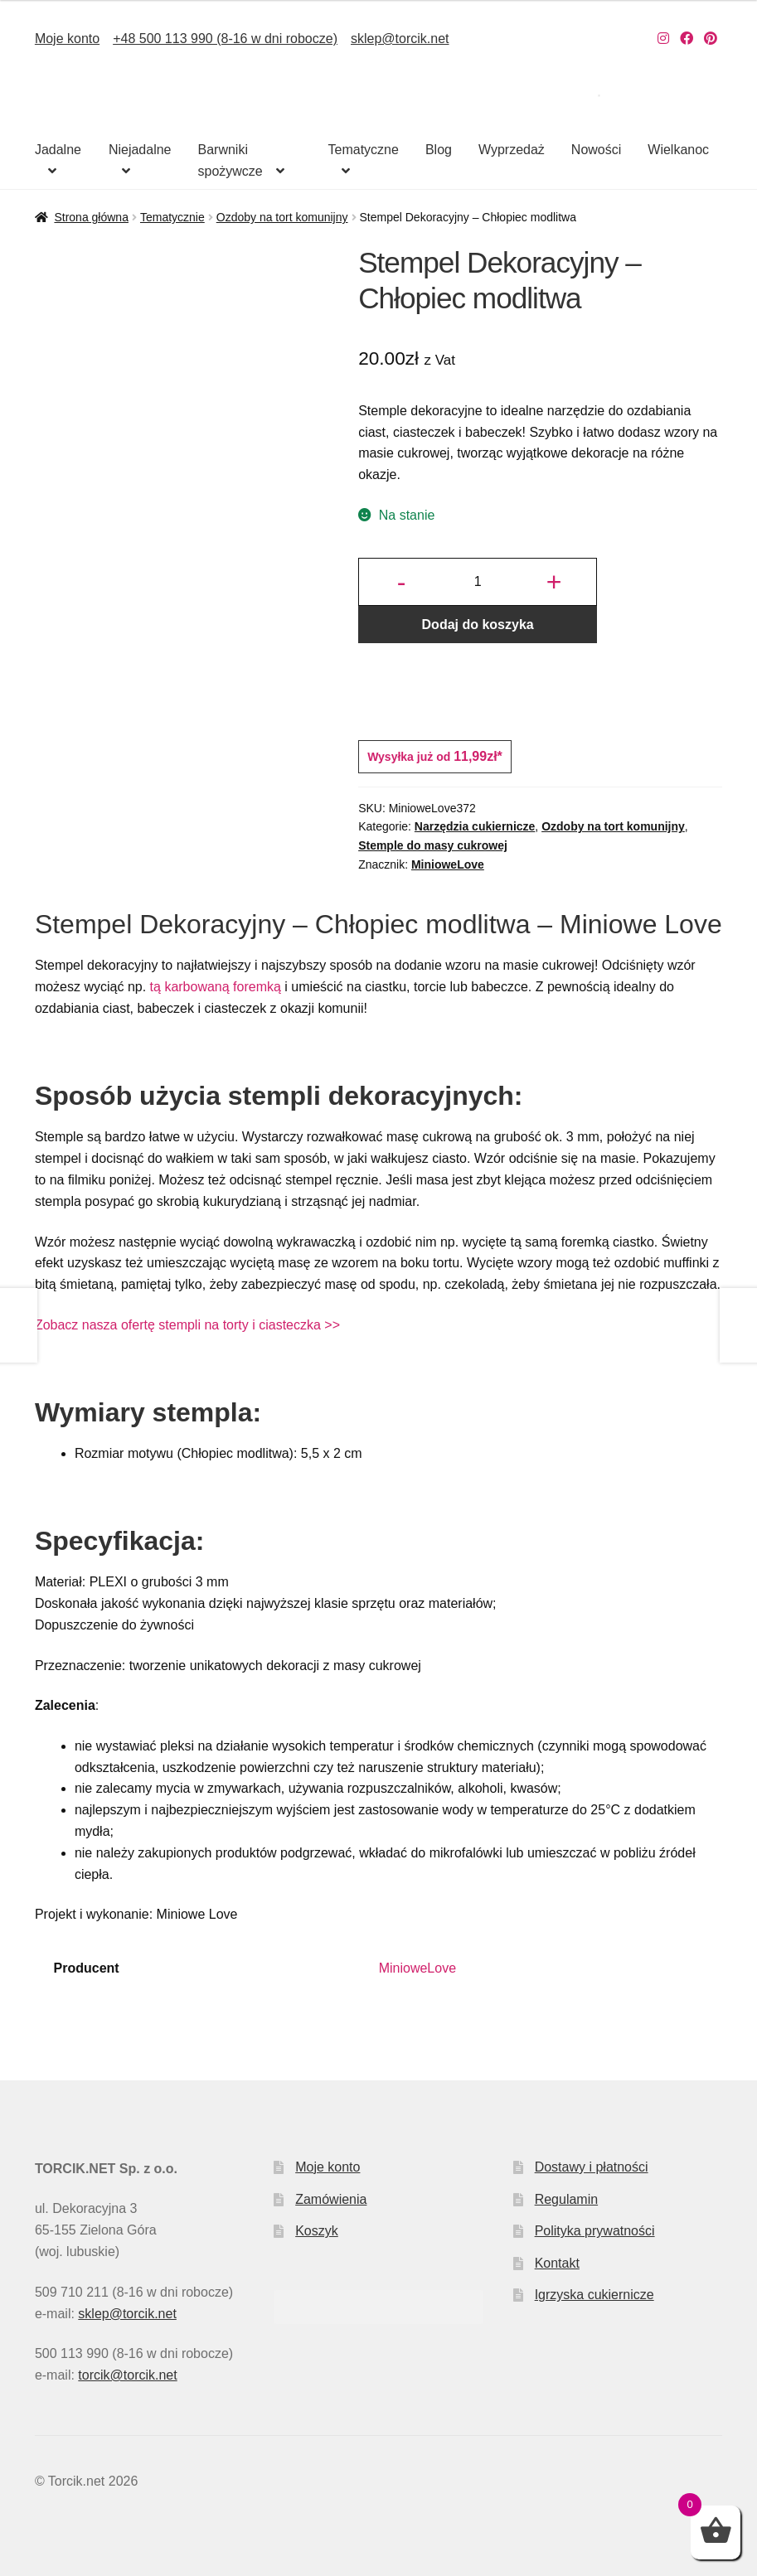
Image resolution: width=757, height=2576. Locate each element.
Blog (438, 150)
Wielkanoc (678, 150)
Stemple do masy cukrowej (432, 845)
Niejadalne (140, 150)
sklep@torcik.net (400, 38)
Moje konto (67, 38)
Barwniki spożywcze (230, 160)
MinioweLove (447, 864)
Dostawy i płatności (591, 2167)
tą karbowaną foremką (215, 987)
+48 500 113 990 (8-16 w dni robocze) (225, 38)
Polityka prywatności (595, 2231)
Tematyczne (363, 150)
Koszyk (316, 2231)
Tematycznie (172, 217)
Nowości (596, 150)
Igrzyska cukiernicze (594, 2295)
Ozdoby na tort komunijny (282, 217)
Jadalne (58, 150)
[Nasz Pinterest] (710, 38)
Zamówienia (330, 2199)
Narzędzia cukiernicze (475, 826)
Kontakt (557, 2263)
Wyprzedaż (511, 150)
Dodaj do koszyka (478, 624)
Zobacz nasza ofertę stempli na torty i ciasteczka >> (187, 1325)
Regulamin (566, 2199)
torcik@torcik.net (127, 2375)
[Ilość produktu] (478, 582)
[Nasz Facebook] (686, 38)
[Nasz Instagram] (663, 38)
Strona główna (91, 217)
